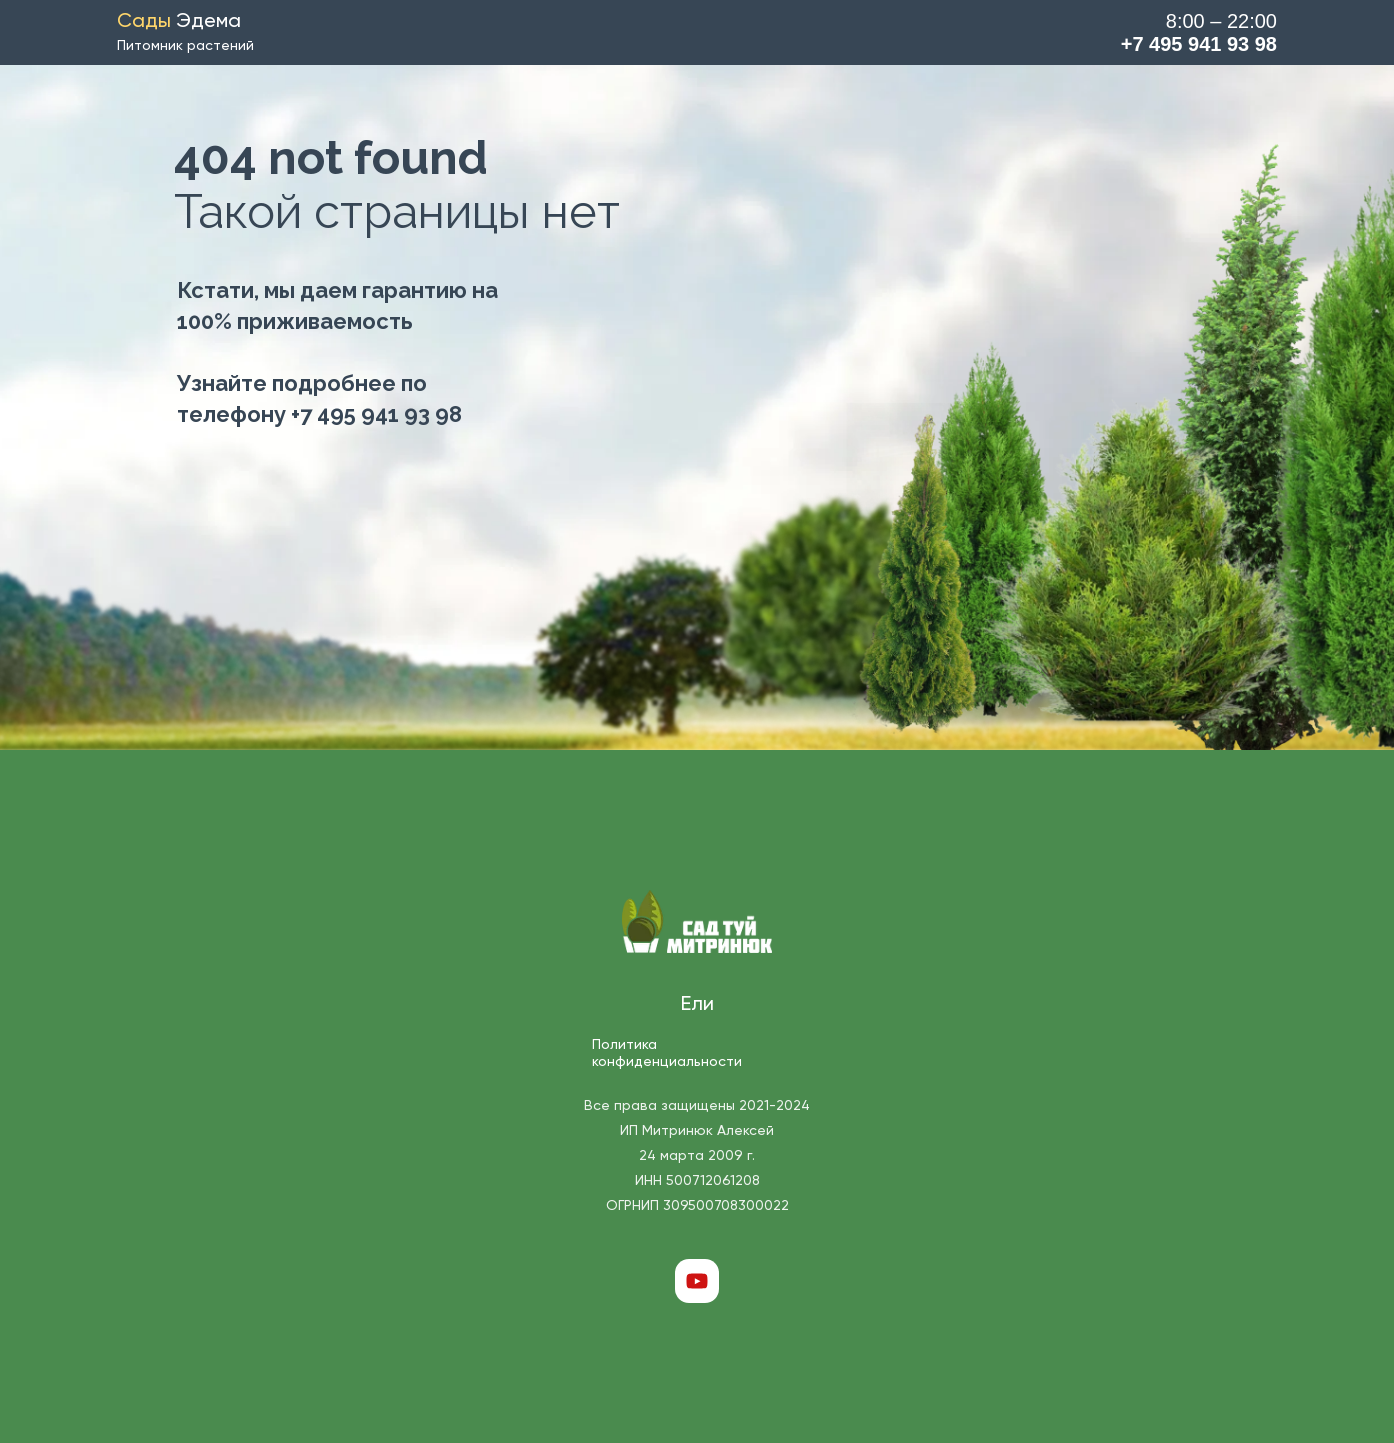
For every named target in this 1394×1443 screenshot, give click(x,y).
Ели (697, 1005)
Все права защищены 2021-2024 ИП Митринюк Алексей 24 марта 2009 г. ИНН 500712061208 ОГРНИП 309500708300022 (697, 1156)
